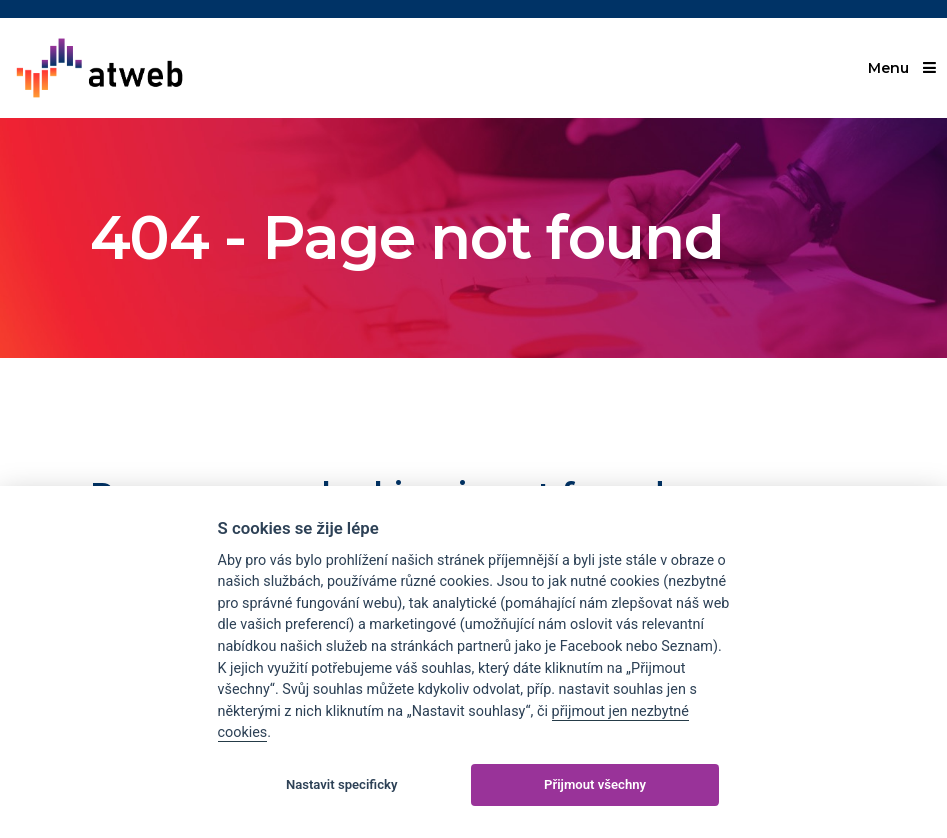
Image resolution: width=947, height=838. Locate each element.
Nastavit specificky (342, 784)
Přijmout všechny (595, 784)
